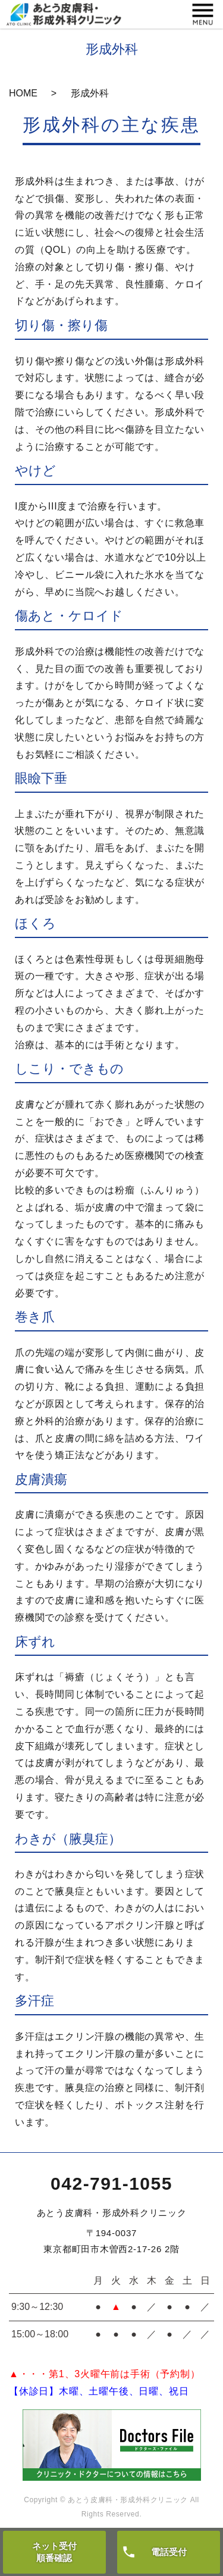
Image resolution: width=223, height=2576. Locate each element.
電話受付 (169, 2552)
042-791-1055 (111, 2183)
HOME (23, 93)
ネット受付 (54, 2552)
